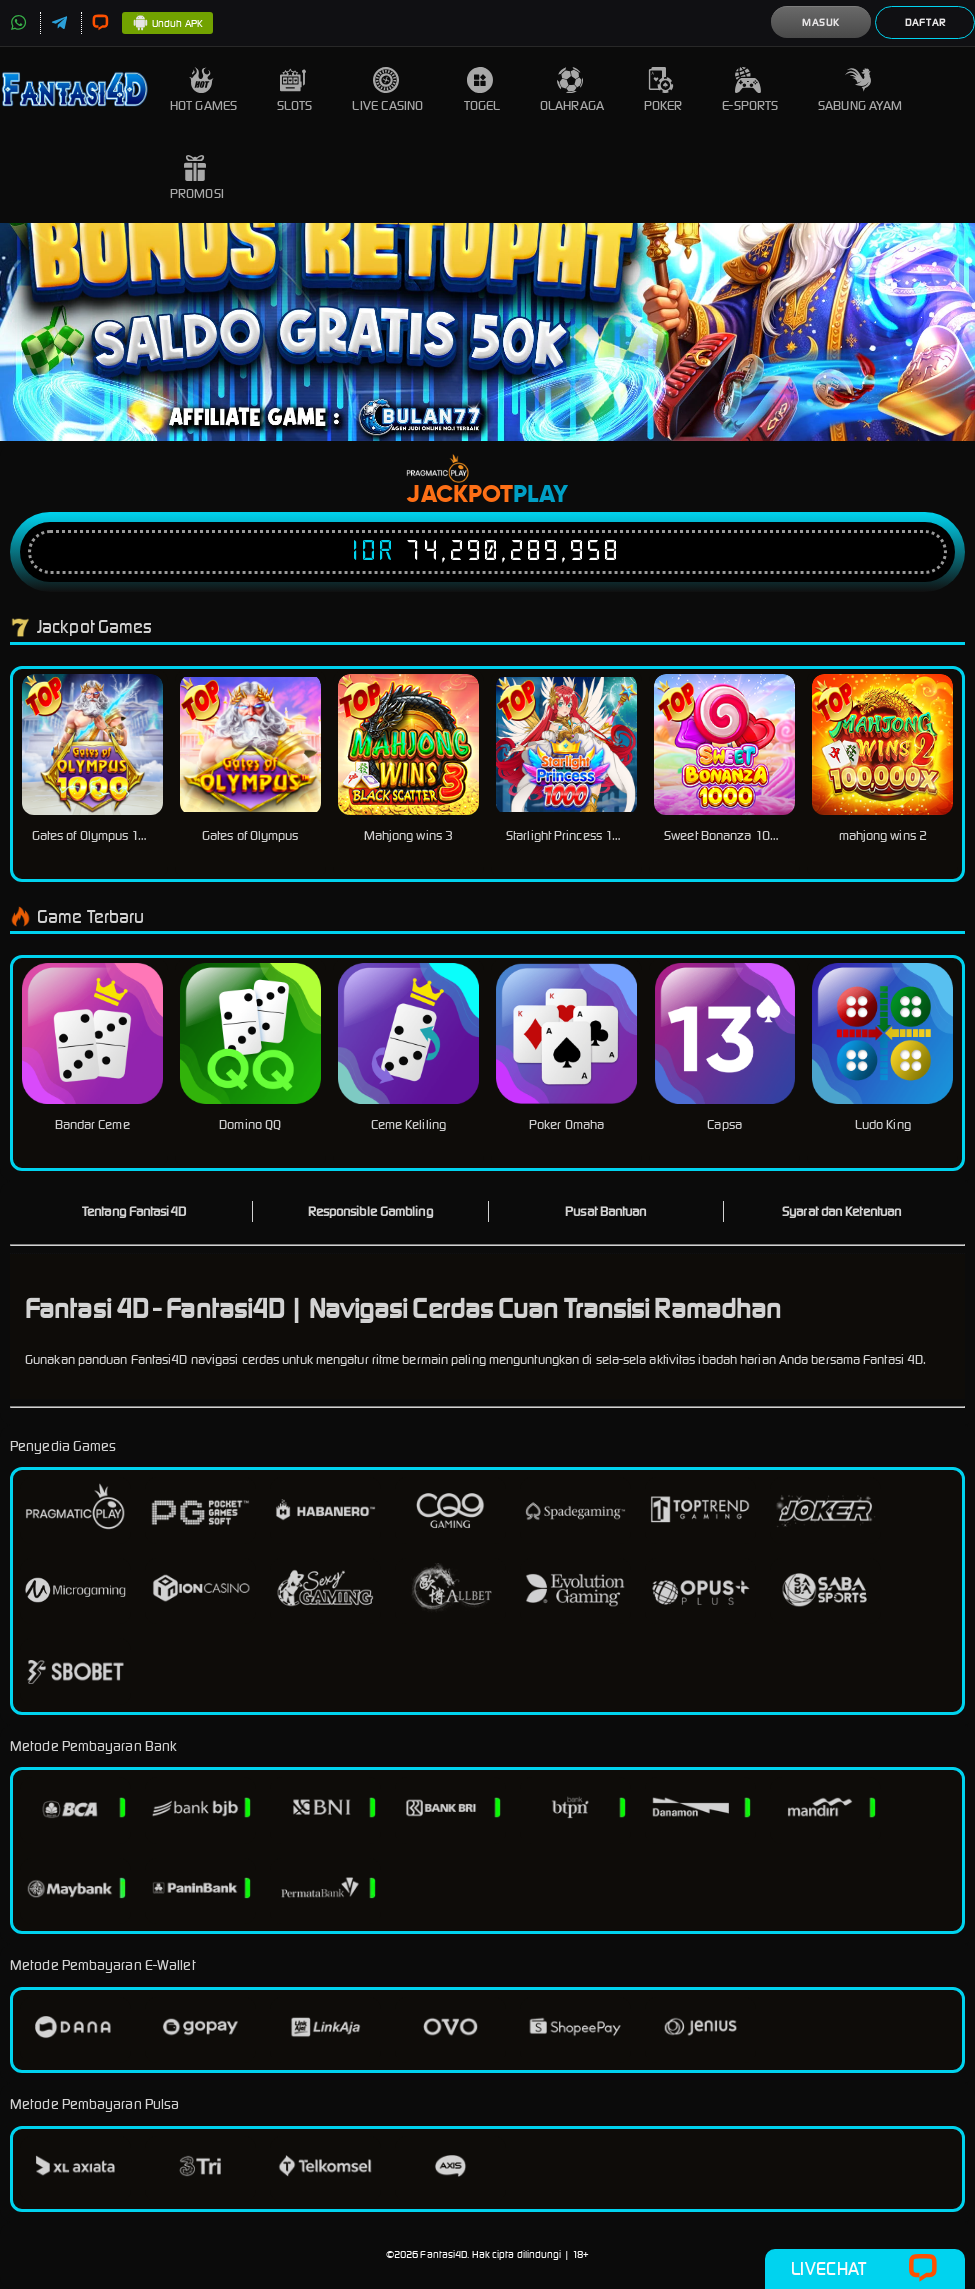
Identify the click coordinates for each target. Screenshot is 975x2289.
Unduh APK (167, 24)
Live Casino (387, 90)
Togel (482, 90)
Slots (295, 90)
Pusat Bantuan (605, 1211)
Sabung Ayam (860, 90)
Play (540, 495)
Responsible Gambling (370, 1211)
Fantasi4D (443, 2254)
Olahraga (572, 90)
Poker (663, 90)
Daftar (925, 22)
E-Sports (750, 90)
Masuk (821, 22)
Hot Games (203, 90)
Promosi (197, 178)
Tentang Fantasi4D (134, 1211)
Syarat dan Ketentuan (841, 1211)
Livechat (864, 2269)
